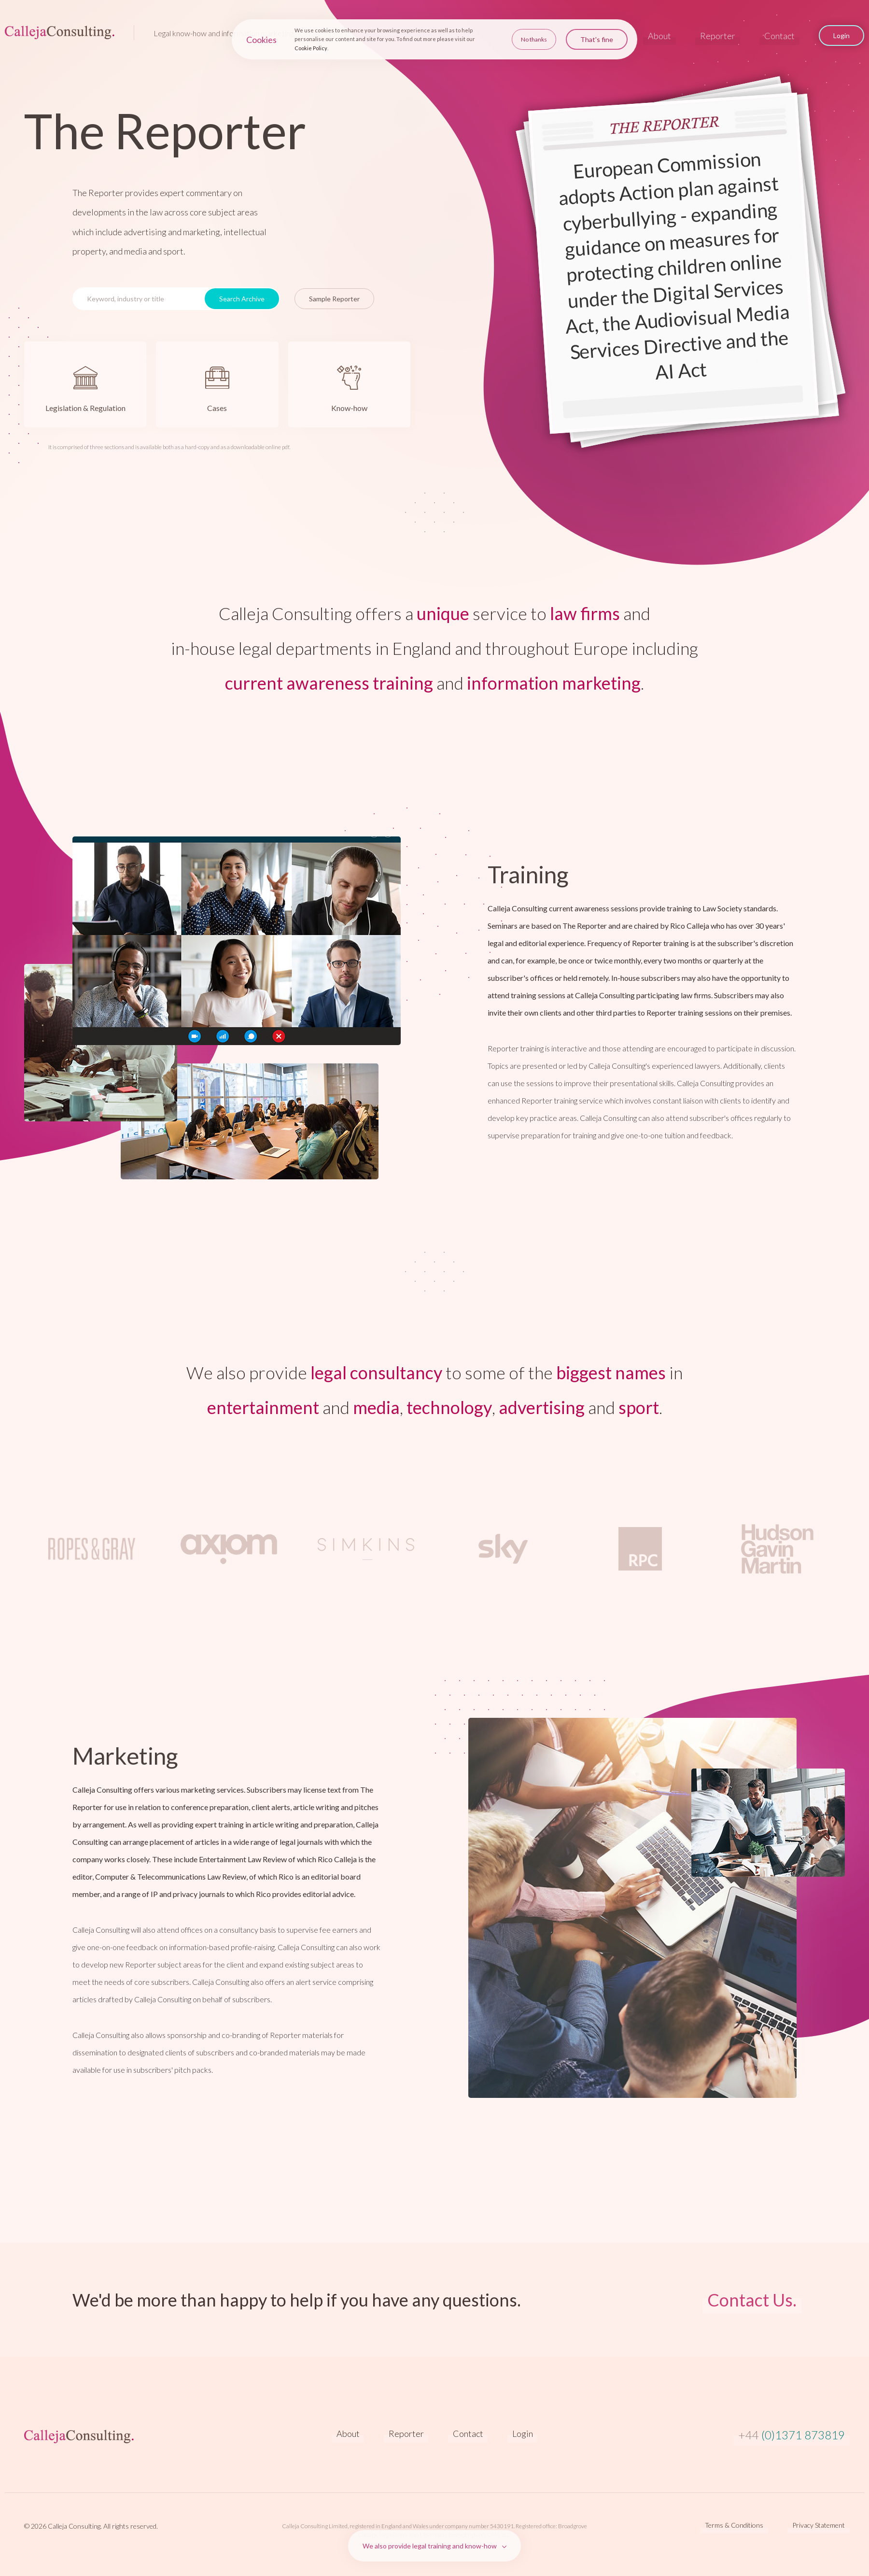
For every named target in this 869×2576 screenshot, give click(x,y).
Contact (779, 35)
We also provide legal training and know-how (430, 2546)
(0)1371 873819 (791, 2435)
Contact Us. (752, 2299)
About (659, 35)
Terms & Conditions (734, 2525)
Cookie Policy (310, 47)
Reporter (717, 35)
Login (522, 2433)
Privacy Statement (818, 2525)
